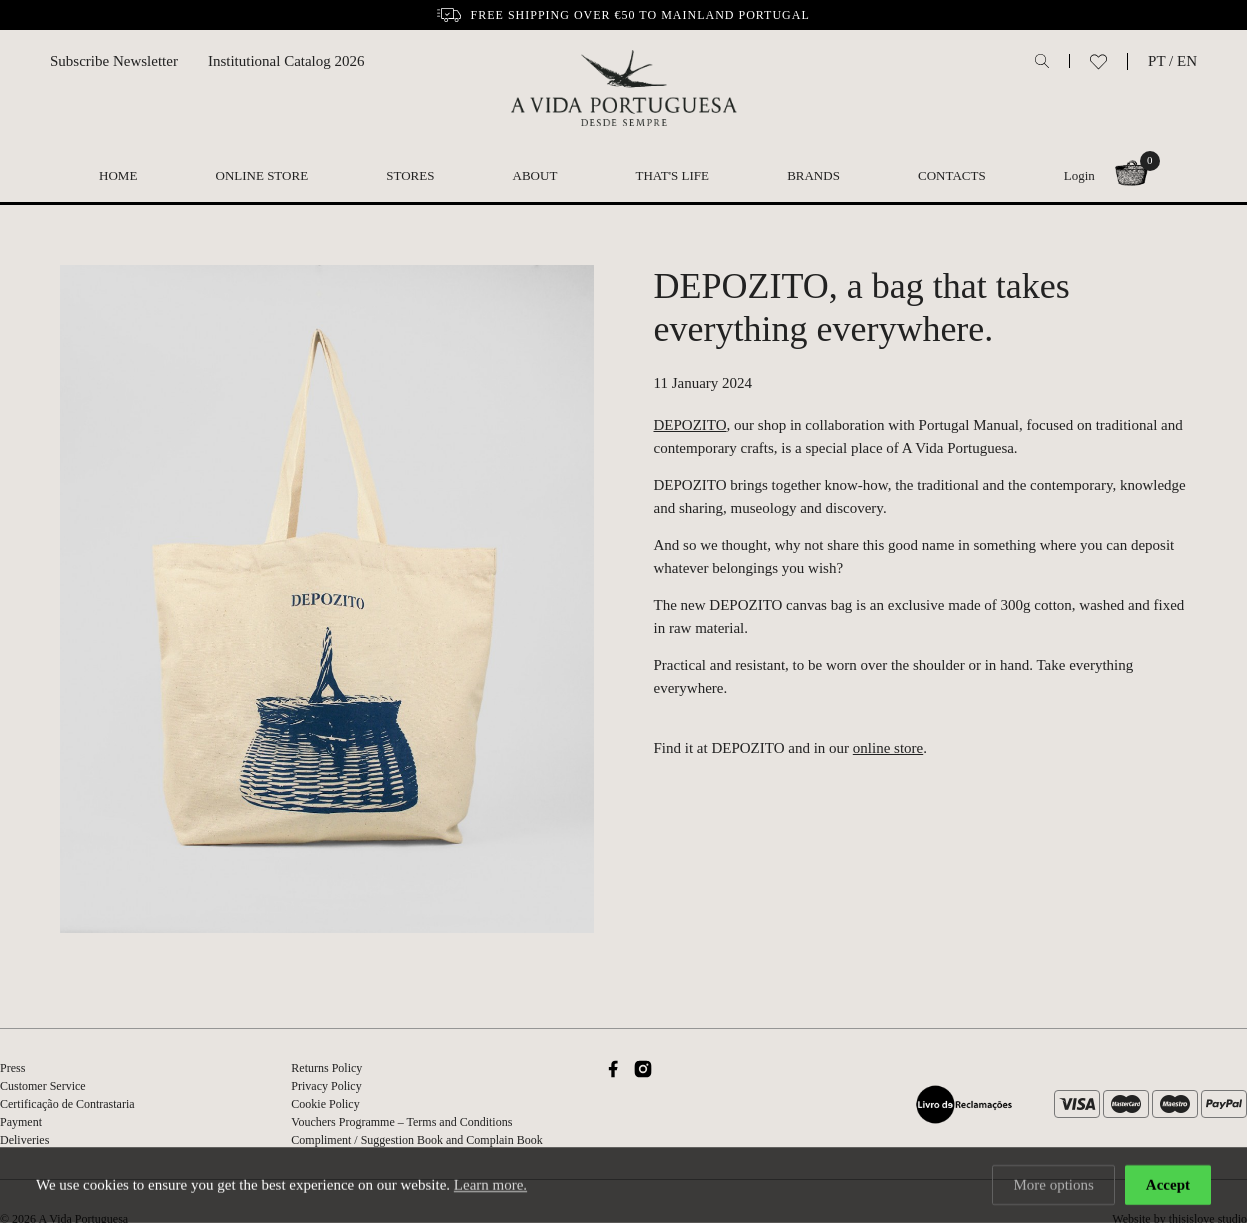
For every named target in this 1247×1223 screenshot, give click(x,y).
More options (1053, 1186)
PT (1156, 61)
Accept (1168, 1186)
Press (12, 1068)
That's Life (672, 175)
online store (888, 748)
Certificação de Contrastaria (67, 1104)
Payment (21, 1122)
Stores (410, 175)
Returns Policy (326, 1068)
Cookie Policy (325, 1104)
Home (118, 175)
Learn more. (490, 1186)
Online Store (262, 175)
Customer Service (43, 1086)
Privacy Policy (326, 1086)
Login (1079, 175)
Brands (813, 175)
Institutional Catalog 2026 (286, 61)
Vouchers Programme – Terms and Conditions (401, 1122)
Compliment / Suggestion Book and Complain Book (416, 1140)
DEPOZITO (690, 425)
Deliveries (24, 1140)
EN (1187, 61)
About (535, 175)
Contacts (952, 175)
